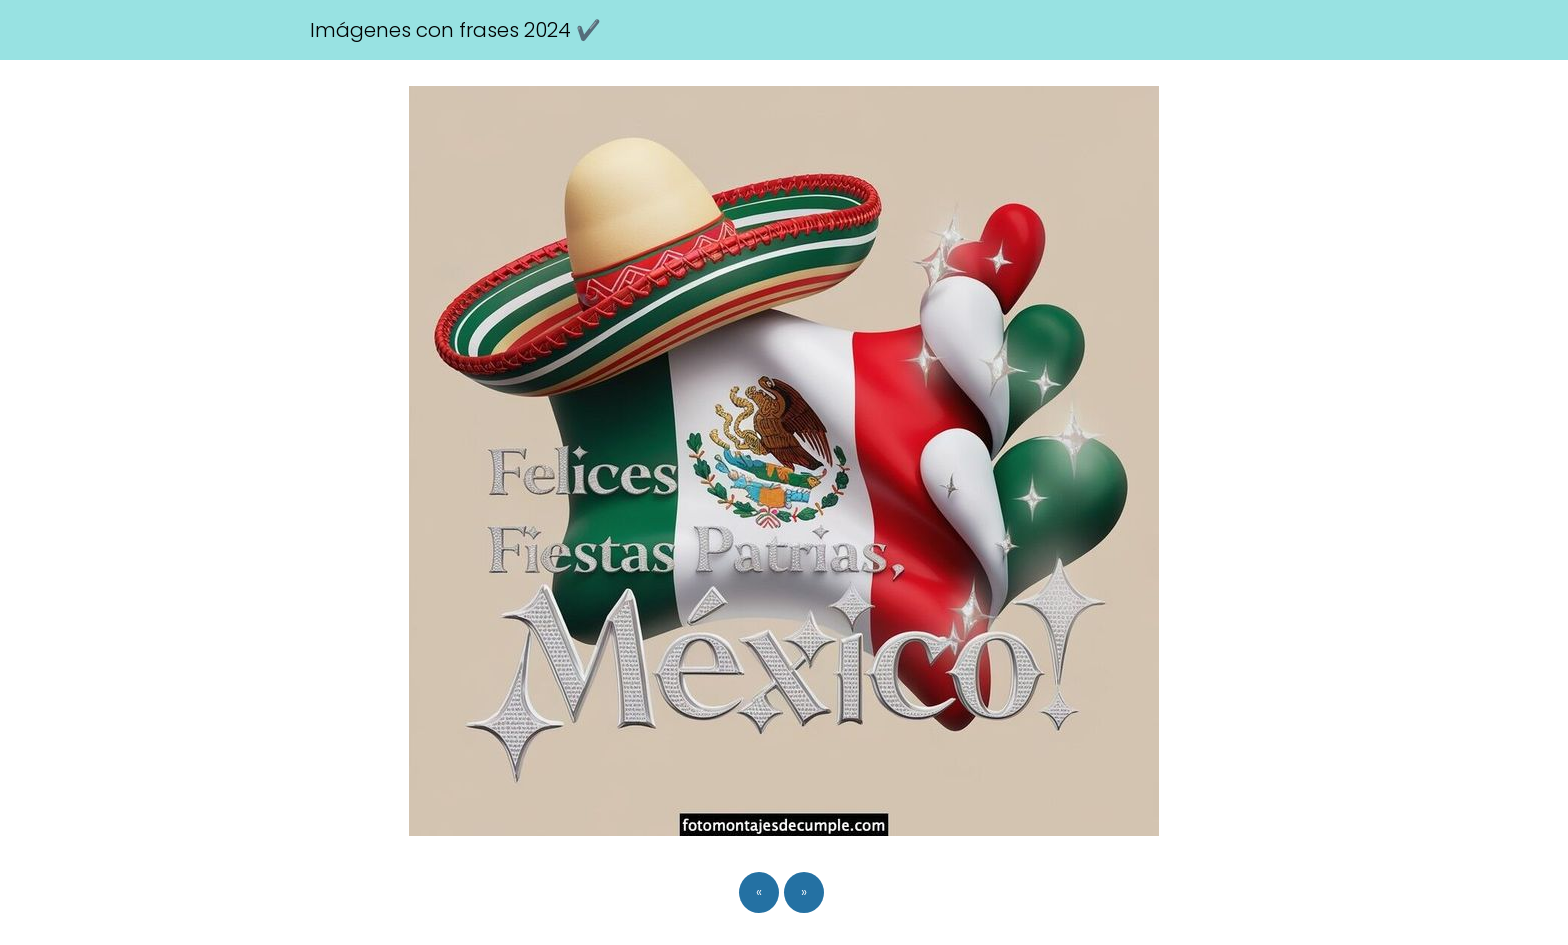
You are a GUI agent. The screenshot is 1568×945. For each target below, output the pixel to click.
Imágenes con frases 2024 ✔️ (455, 30)
